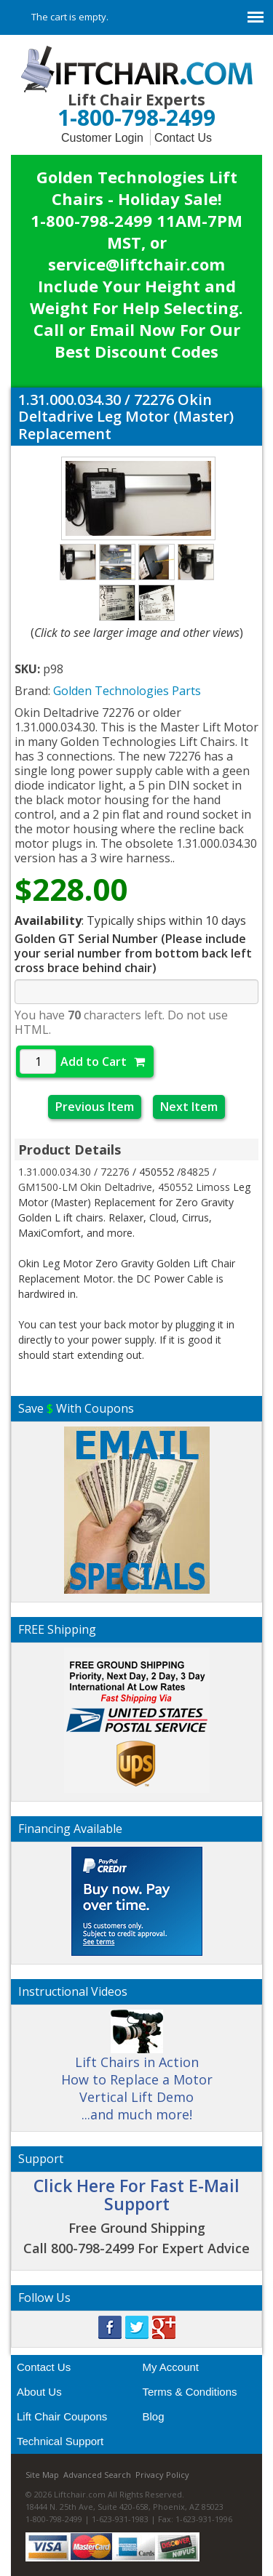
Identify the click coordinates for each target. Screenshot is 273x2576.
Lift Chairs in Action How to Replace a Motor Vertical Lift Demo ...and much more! (137, 2072)
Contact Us (183, 138)
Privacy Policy (162, 2474)
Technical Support (60, 2441)
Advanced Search (97, 2474)
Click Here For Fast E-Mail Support (136, 2194)
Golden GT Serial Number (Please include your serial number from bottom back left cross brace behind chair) (133, 953)
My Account (171, 2367)
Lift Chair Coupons (62, 2416)
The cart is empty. (69, 16)
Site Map (42, 2474)
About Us (39, 2392)
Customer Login (102, 138)
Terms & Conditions (190, 2392)
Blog (154, 2416)
